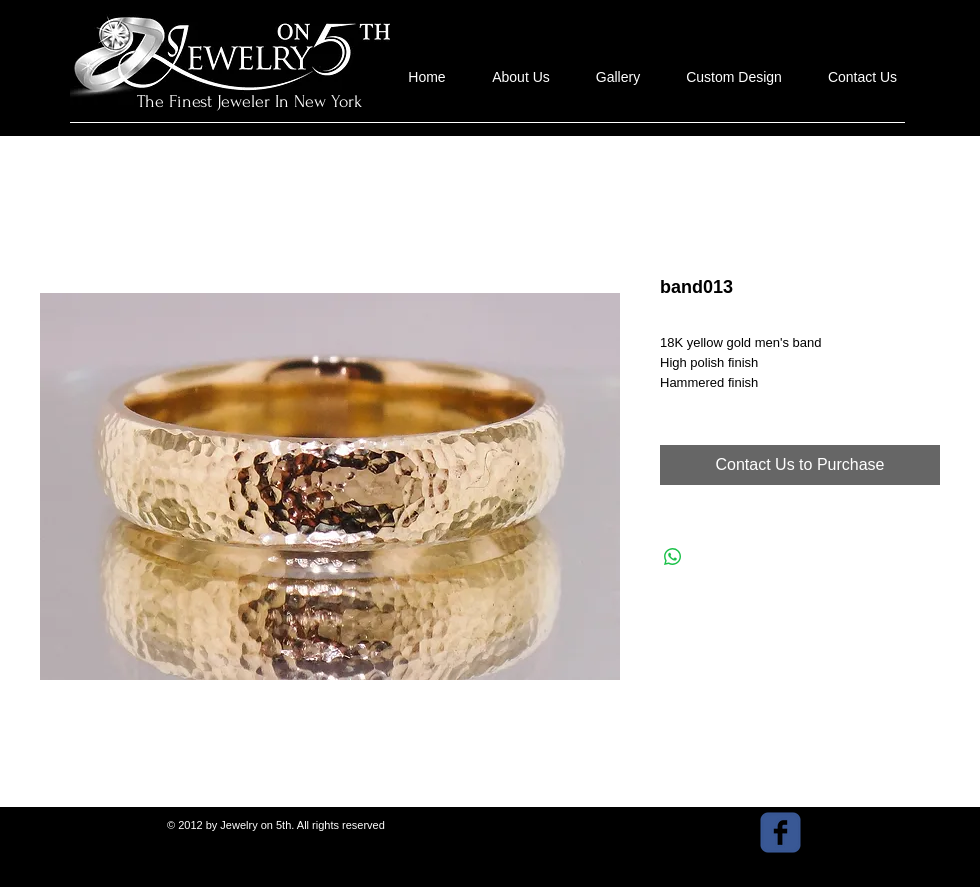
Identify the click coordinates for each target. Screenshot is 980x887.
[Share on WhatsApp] (673, 557)
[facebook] (780, 832)
